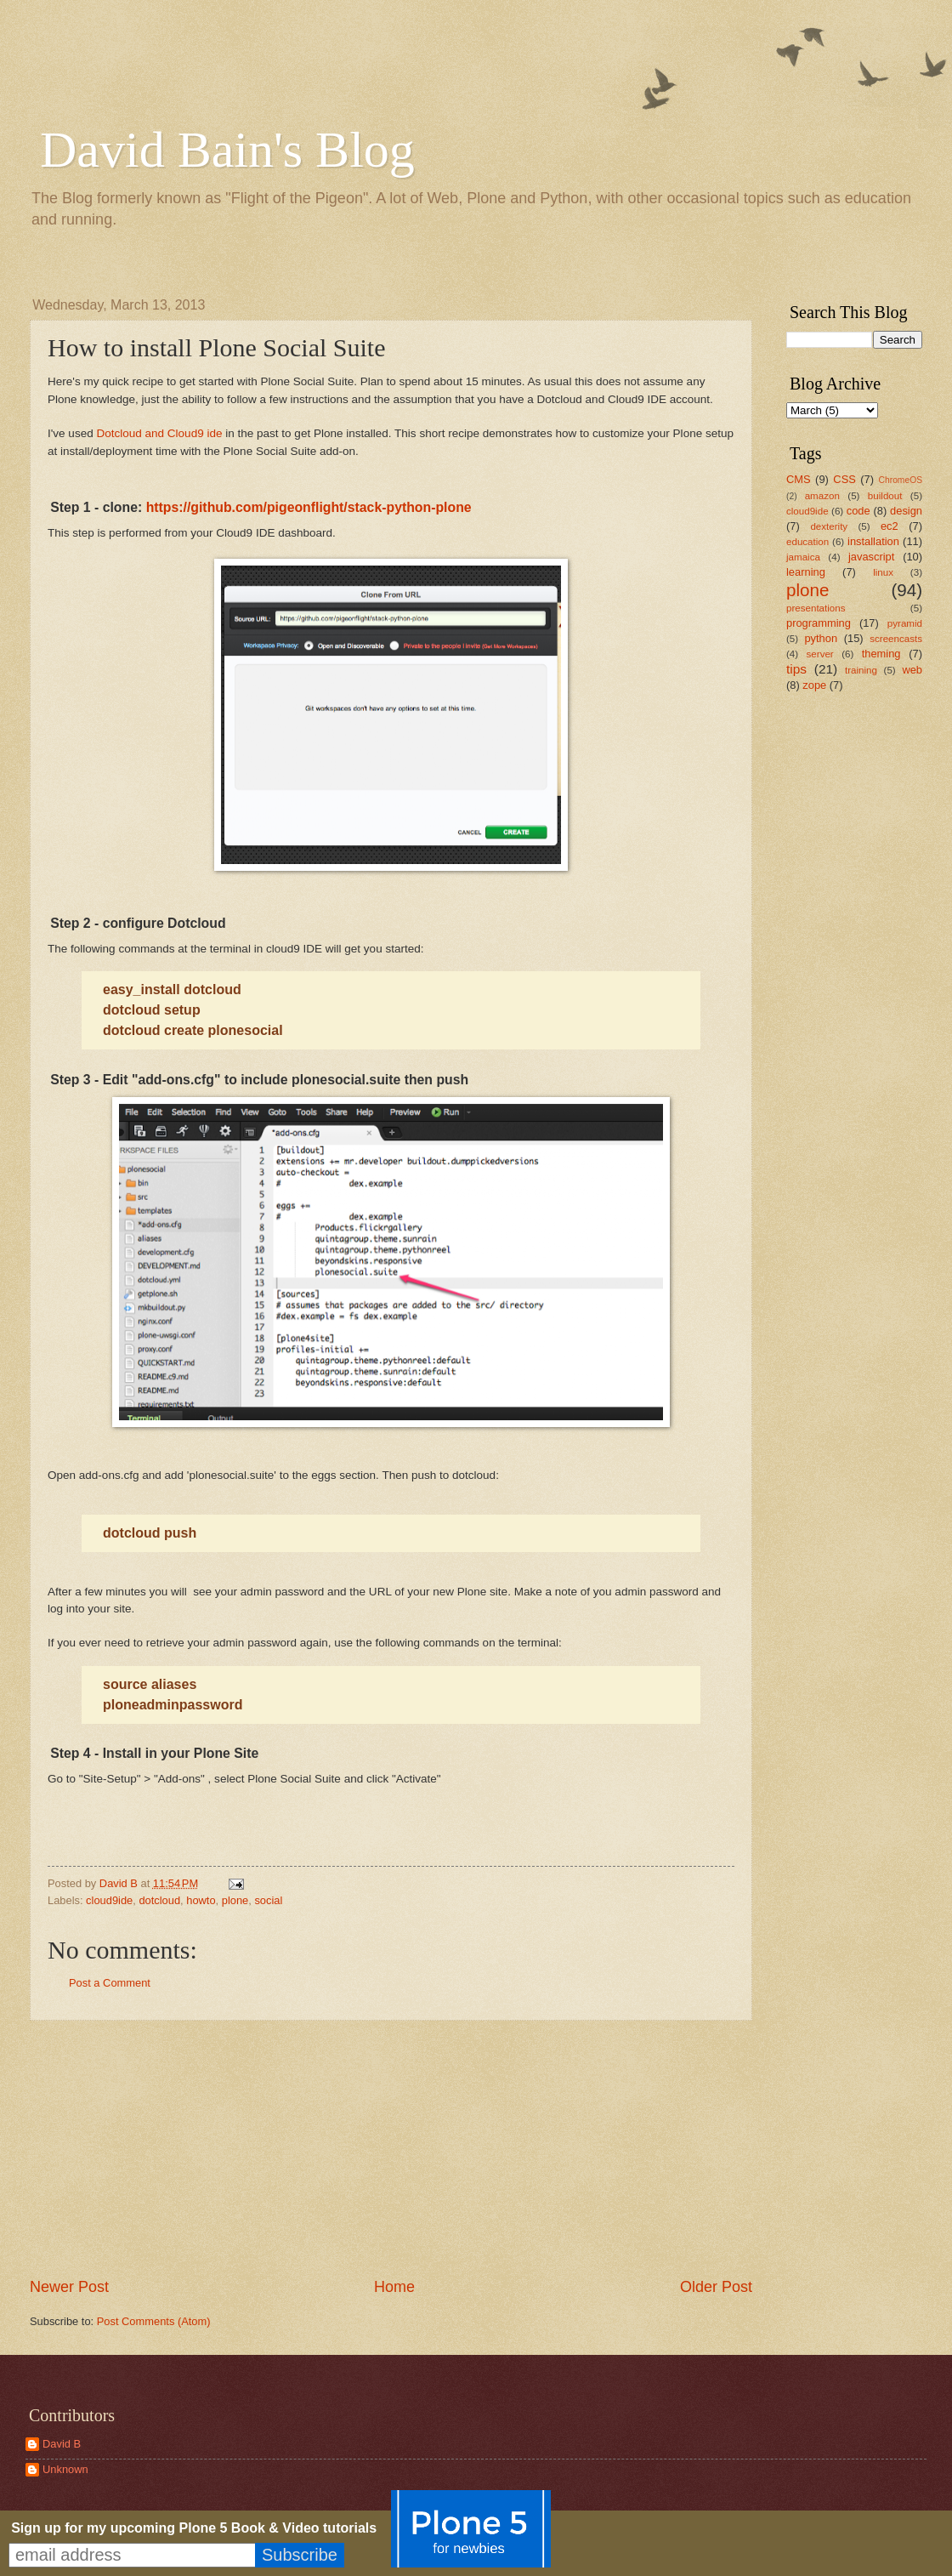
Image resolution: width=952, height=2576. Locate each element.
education (807, 542)
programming (818, 623)
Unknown (65, 2469)
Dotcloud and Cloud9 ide (159, 433)
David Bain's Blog (227, 150)
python (820, 638)
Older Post (716, 2286)
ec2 (889, 526)
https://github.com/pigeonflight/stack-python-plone (309, 507)
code (858, 510)
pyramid (904, 623)
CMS (798, 479)
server (820, 654)
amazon (822, 496)
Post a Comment (109, 1982)
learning (805, 572)
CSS (844, 479)
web (912, 669)
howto (200, 1900)
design (906, 510)
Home (394, 2286)
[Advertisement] (837, 974)
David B (61, 2443)
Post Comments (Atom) (154, 2321)
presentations (816, 608)
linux (883, 572)
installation (873, 541)
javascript (871, 556)
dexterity (828, 526)
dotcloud (159, 1900)
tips (796, 669)
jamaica (803, 557)
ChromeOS (901, 480)
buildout (885, 496)
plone (235, 1900)
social (268, 1900)
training (861, 670)
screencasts (896, 639)
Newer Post (69, 2286)
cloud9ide (109, 1900)
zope (814, 685)
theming (881, 653)
